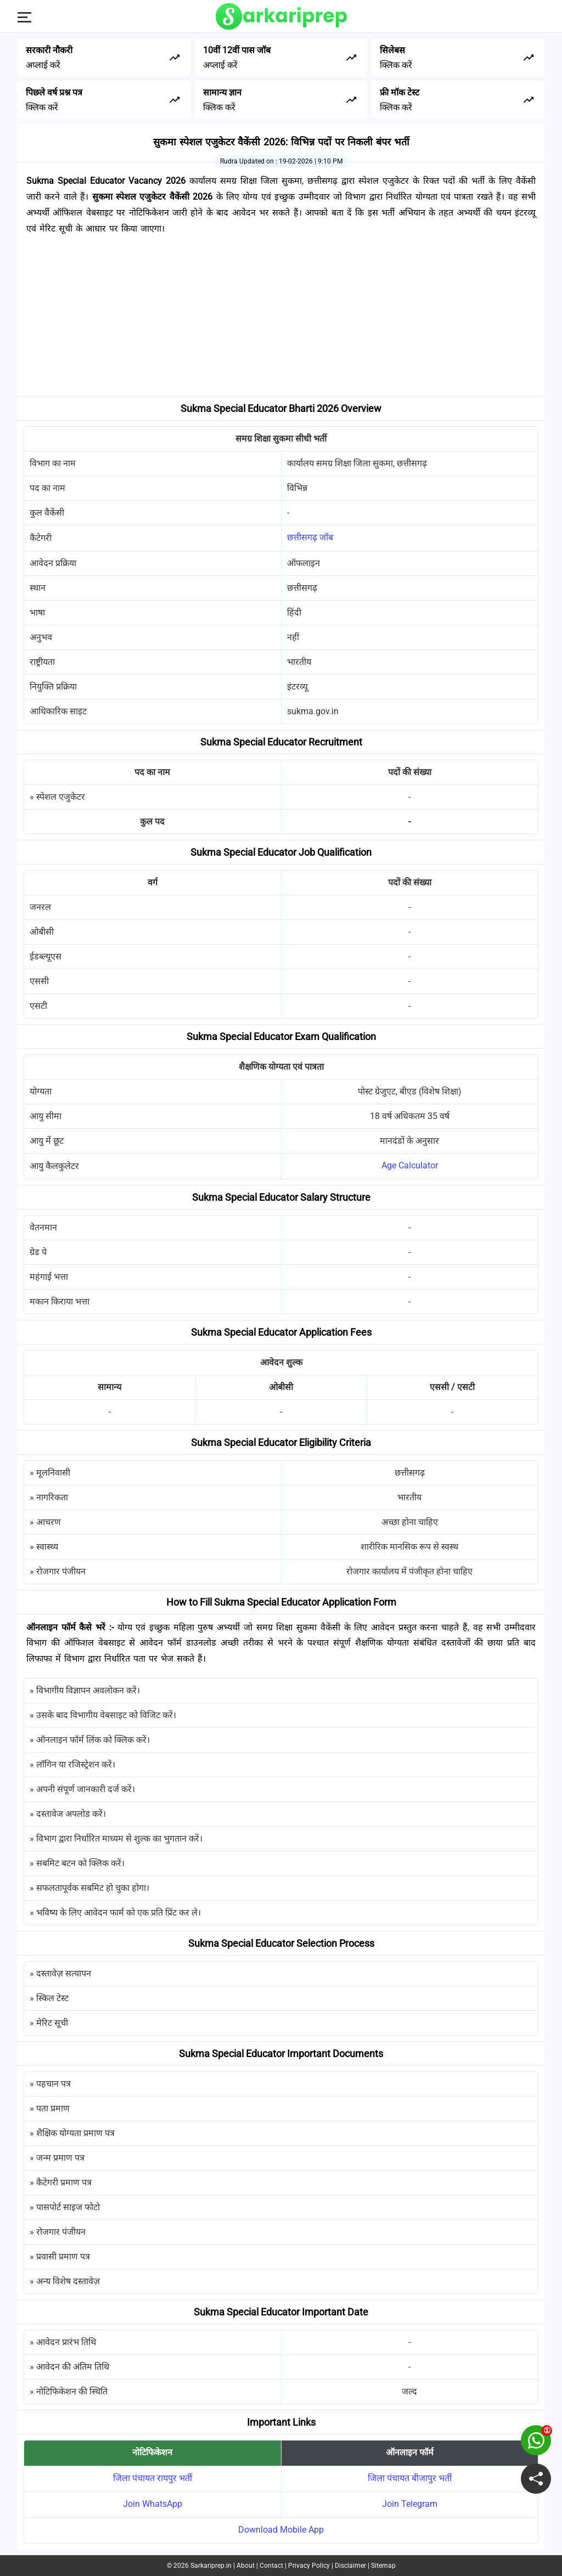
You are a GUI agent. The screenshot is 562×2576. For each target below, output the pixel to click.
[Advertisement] (281, 319)
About (246, 2565)
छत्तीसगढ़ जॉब (310, 537)
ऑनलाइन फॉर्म (410, 2452)
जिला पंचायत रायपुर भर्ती (152, 2478)
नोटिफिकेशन (152, 2452)
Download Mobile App (281, 2529)
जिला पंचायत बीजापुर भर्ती (410, 2478)
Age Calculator (409, 1165)
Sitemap (383, 2565)
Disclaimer (350, 2565)
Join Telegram (409, 2504)
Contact (271, 2565)
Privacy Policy (309, 2565)
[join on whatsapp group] (536, 2440)
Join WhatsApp (152, 2504)
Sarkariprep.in (211, 2565)
